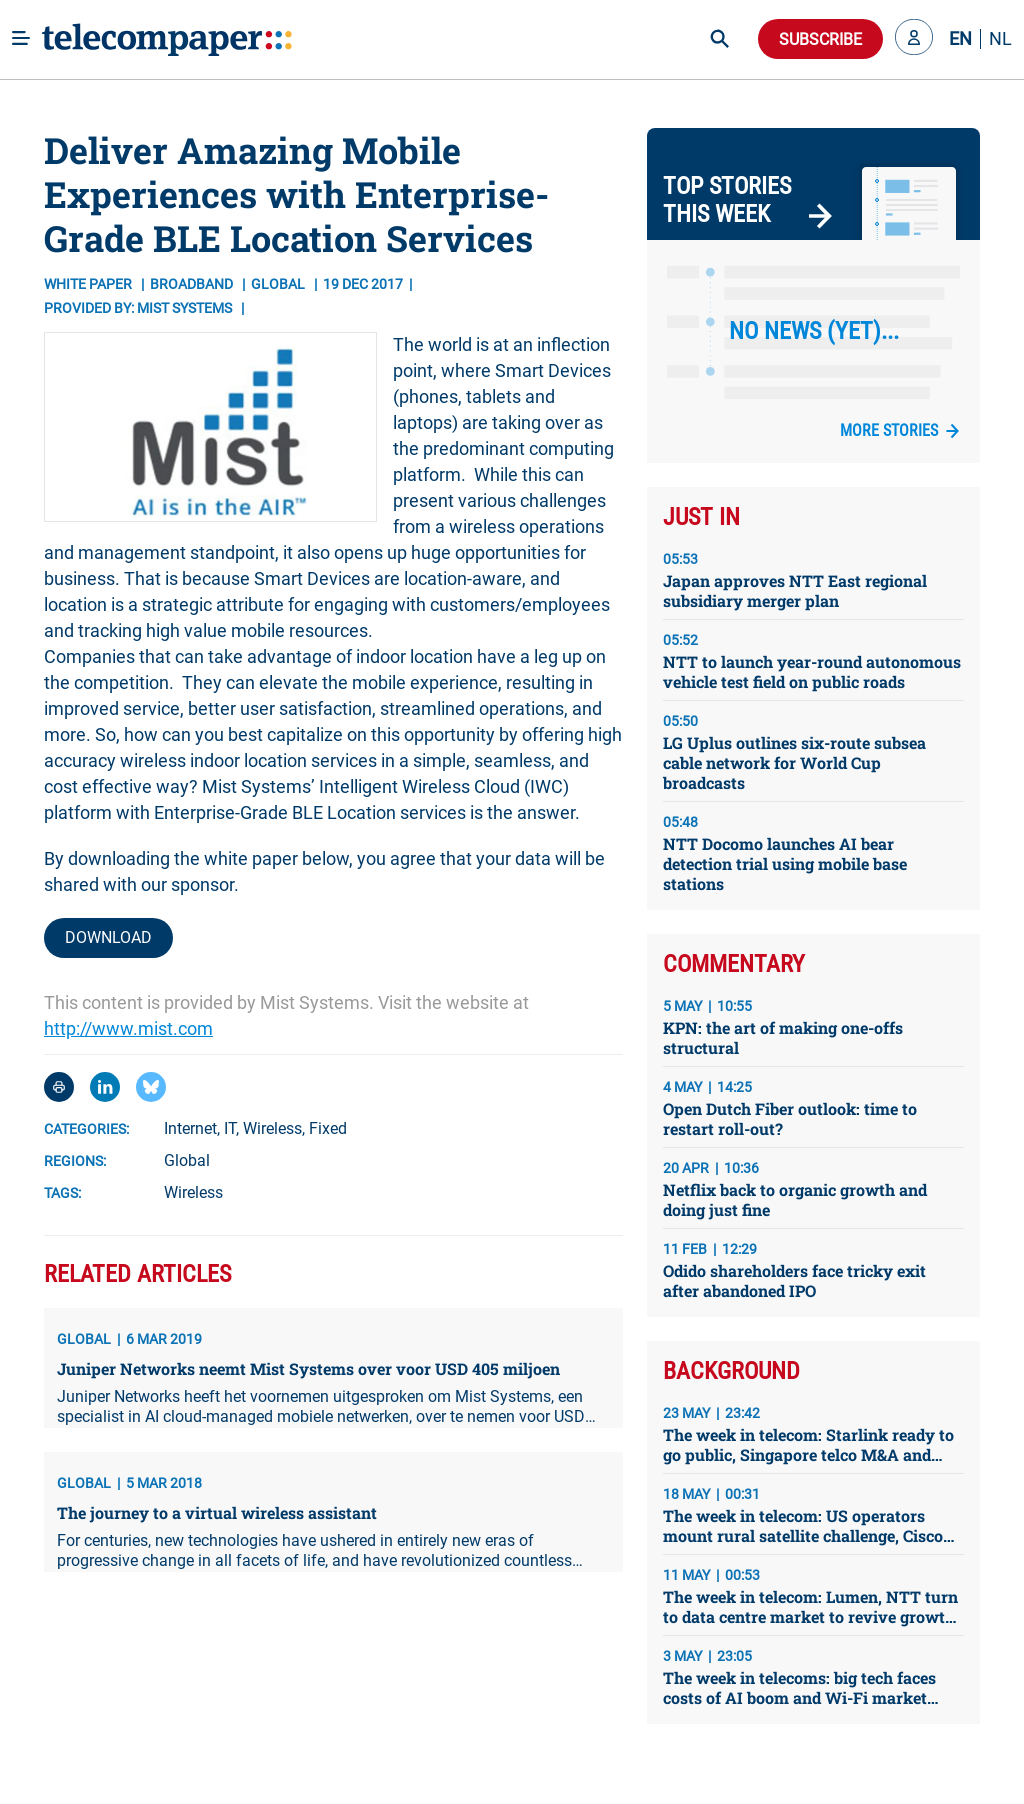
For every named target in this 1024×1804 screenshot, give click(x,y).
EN (960, 39)
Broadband (193, 284)
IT (230, 1128)
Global (187, 1160)
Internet (190, 1128)
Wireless (272, 1128)
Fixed (328, 1128)
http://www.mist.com (128, 1028)
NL (1000, 39)
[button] (914, 39)
